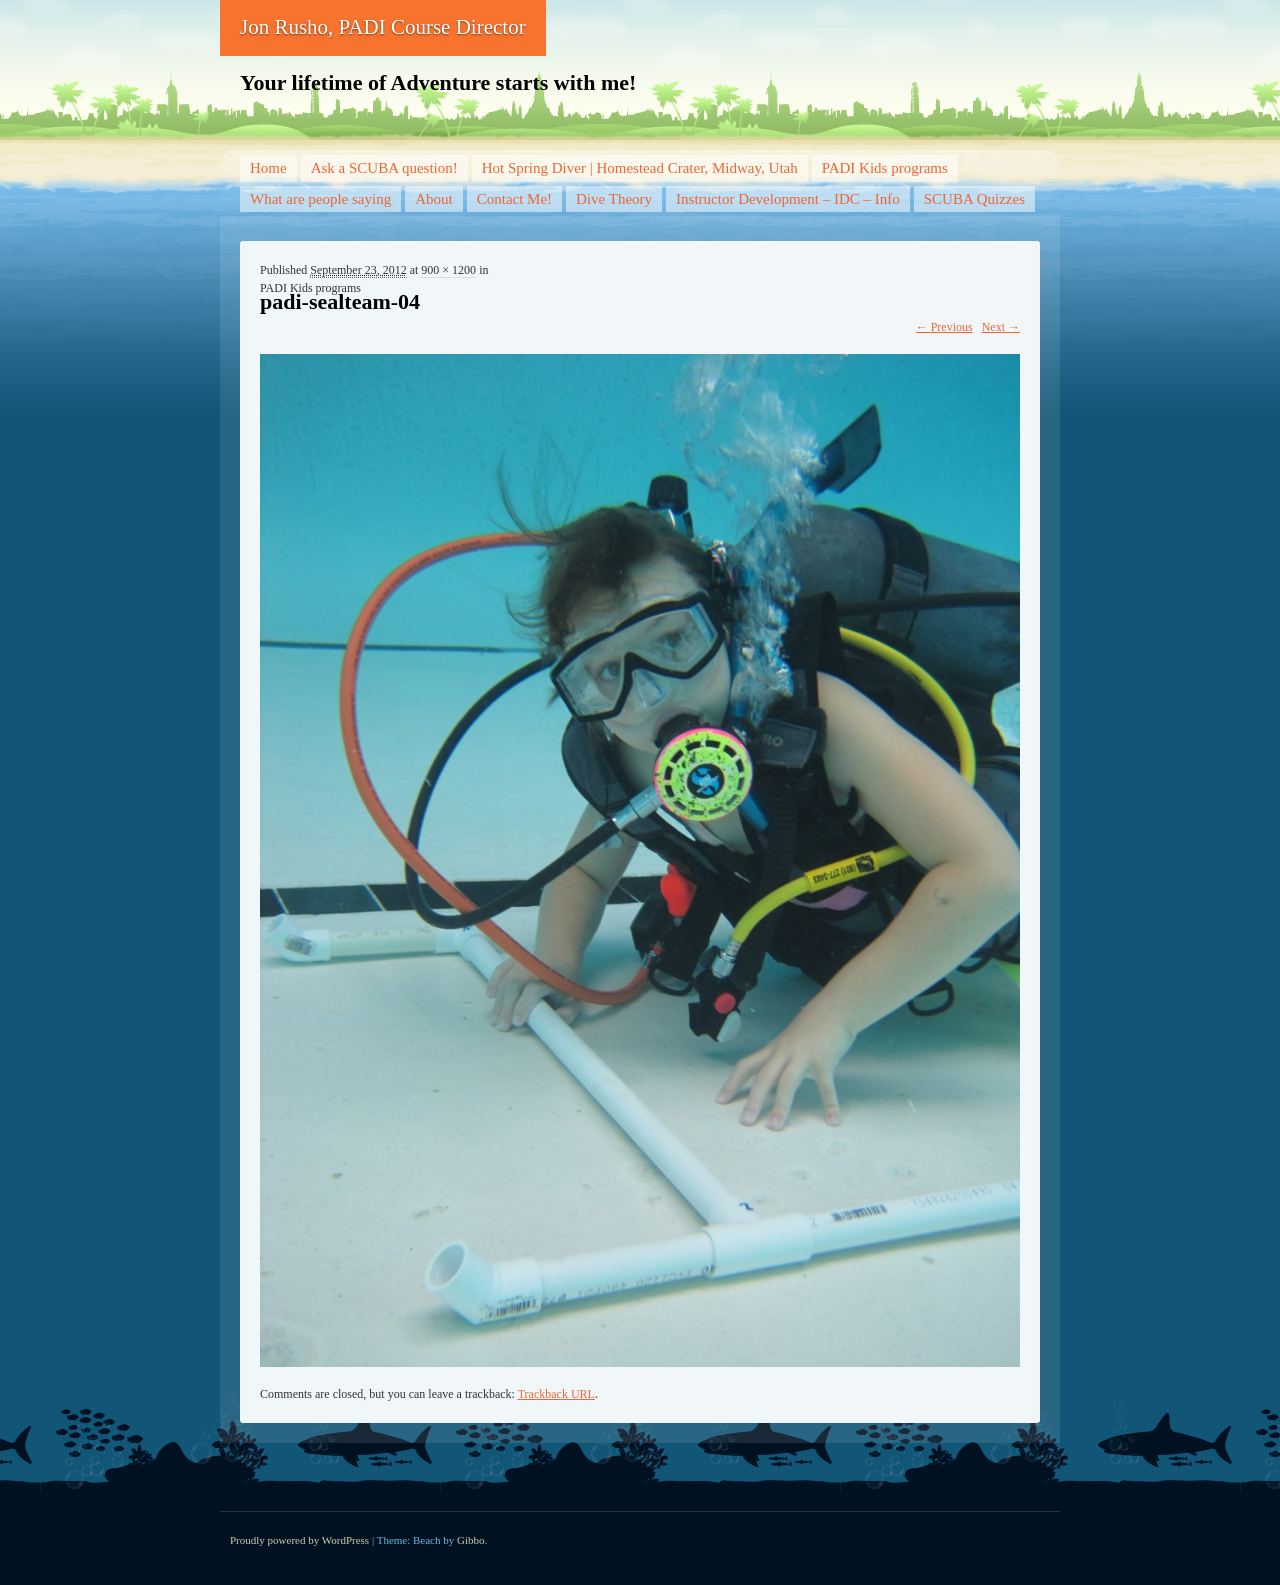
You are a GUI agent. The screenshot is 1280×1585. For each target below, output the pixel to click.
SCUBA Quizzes (974, 199)
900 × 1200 (448, 270)
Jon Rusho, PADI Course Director (383, 27)
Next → (1001, 327)
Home (268, 168)
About (434, 199)
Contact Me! (514, 199)
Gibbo (471, 1540)
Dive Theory (614, 199)
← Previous (944, 327)
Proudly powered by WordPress (299, 1540)
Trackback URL (556, 1394)
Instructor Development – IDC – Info (788, 199)
